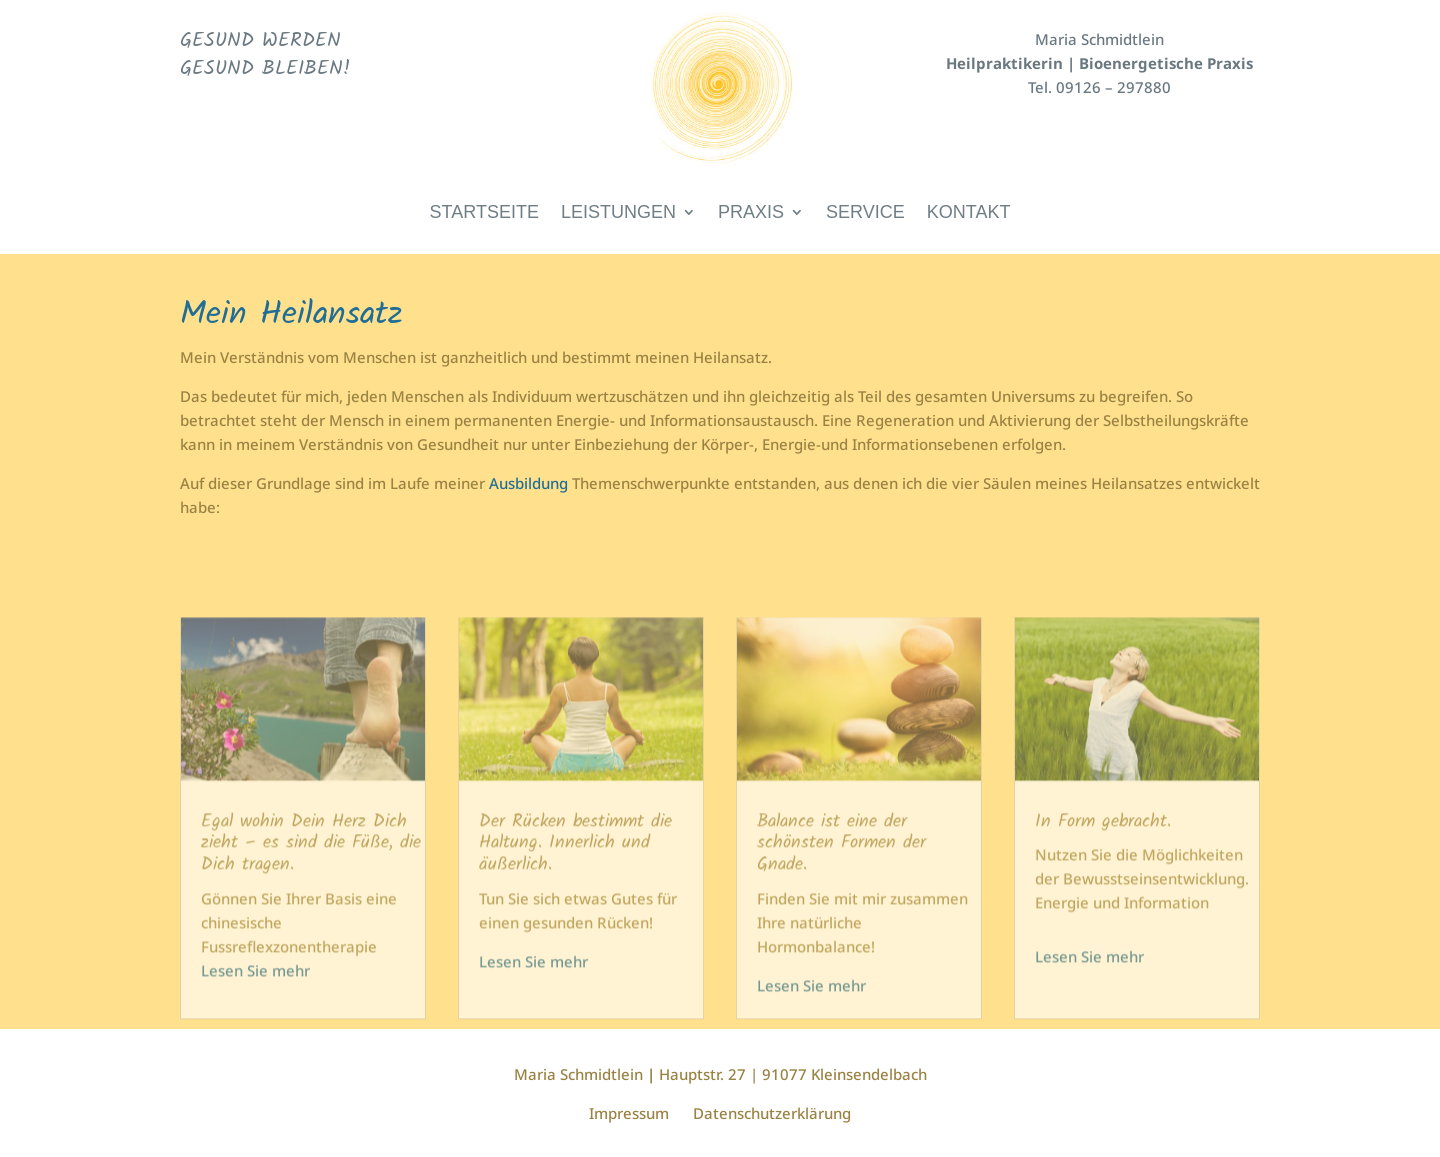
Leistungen (618, 213)
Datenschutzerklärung (772, 1113)
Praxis (751, 213)
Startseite (484, 213)
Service (865, 213)
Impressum (629, 1113)
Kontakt (969, 213)
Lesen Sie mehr (255, 999)
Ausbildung (528, 483)
